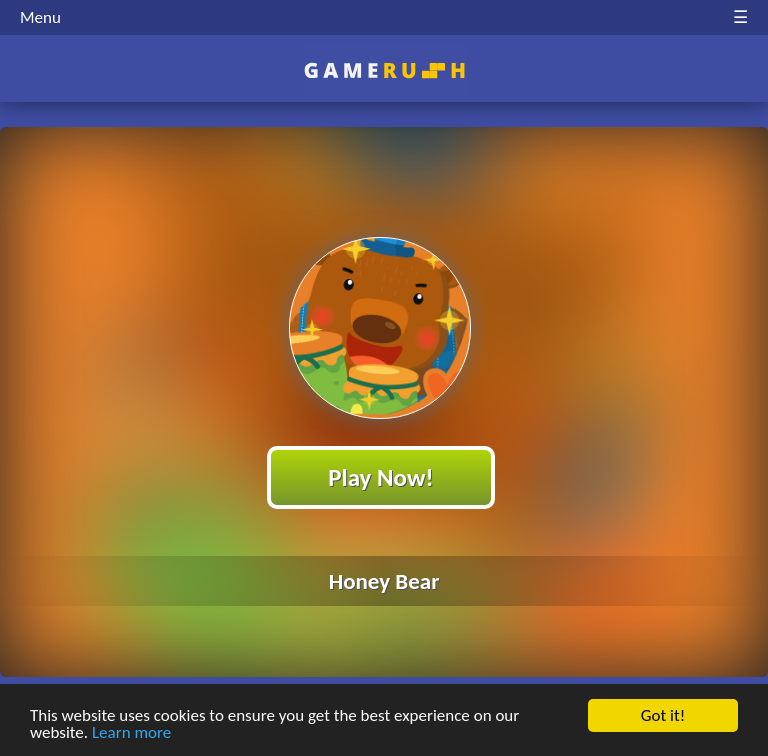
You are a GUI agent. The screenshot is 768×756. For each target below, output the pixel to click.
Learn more (131, 733)
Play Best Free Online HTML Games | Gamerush (384, 70)
